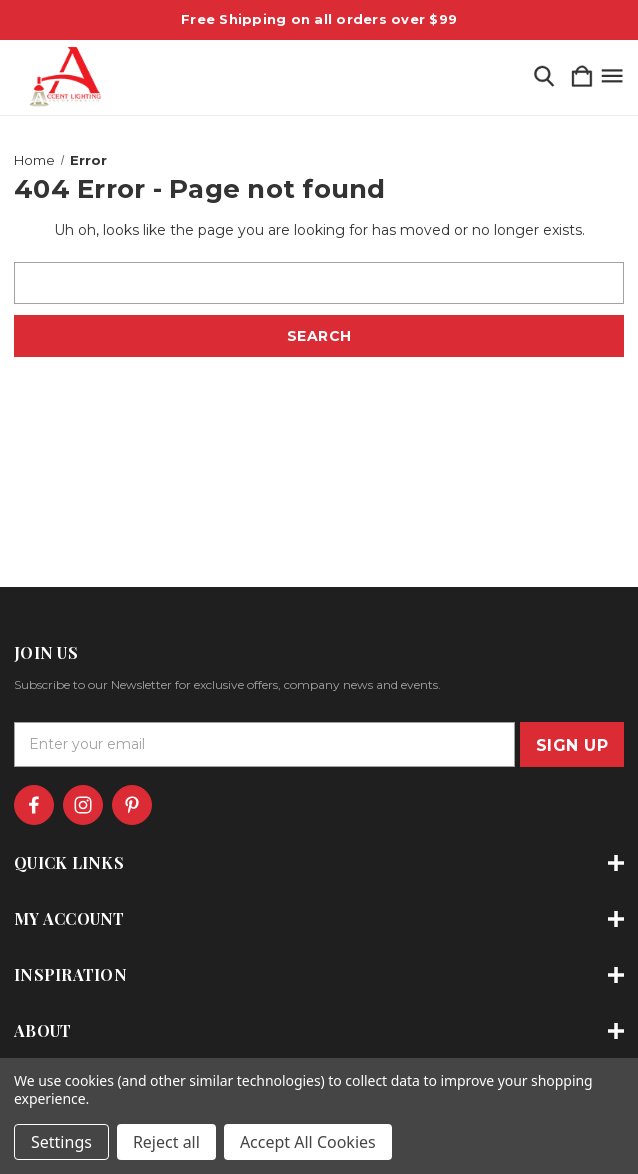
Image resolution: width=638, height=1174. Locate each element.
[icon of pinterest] (132, 805)
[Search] (544, 77)
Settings (61, 1142)
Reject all (166, 1142)
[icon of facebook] (34, 805)
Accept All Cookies (308, 1142)
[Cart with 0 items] (582, 77)
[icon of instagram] (83, 805)
